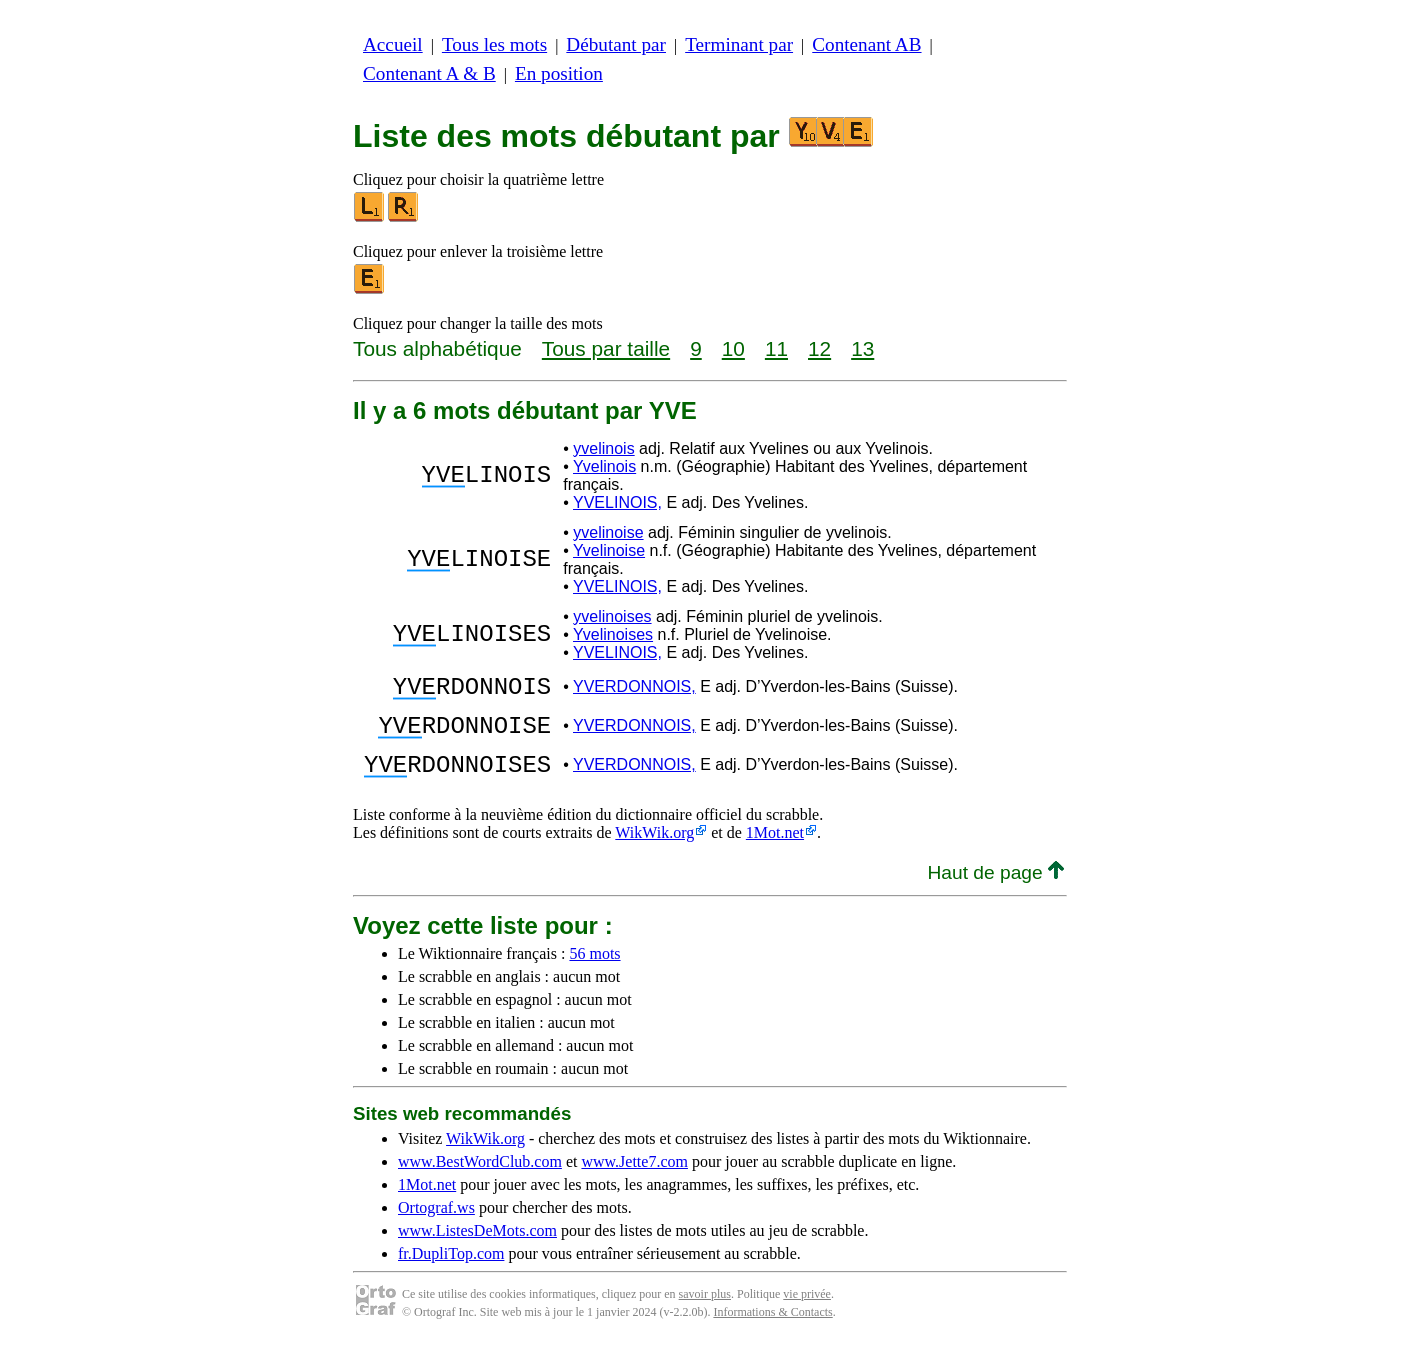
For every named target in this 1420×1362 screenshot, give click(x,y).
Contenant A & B (429, 73)
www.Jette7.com (634, 1179)
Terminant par (739, 44)
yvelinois (603, 448)
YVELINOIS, (617, 502)
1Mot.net (775, 850)
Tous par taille (606, 348)
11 (776, 348)
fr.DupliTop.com (451, 1271)
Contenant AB (866, 44)
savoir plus (705, 1312)
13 (862, 348)
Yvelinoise (609, 550)
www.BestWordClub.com (480, 1179)
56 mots (594, 971)
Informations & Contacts (772, 1330)
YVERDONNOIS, (634, 689)
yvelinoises (612, 616)
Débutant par (616, 44)
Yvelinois (604, 466)
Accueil (393, 44)
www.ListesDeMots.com (477, 1248)
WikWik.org (654, 850)
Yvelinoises (613, 634)
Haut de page (995, 890)
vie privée (807, 1312)
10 (733, 348)
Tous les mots (494, 44)
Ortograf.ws (436, 1225)
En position (559, 73)
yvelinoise (608, 532)
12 (819, 348)
